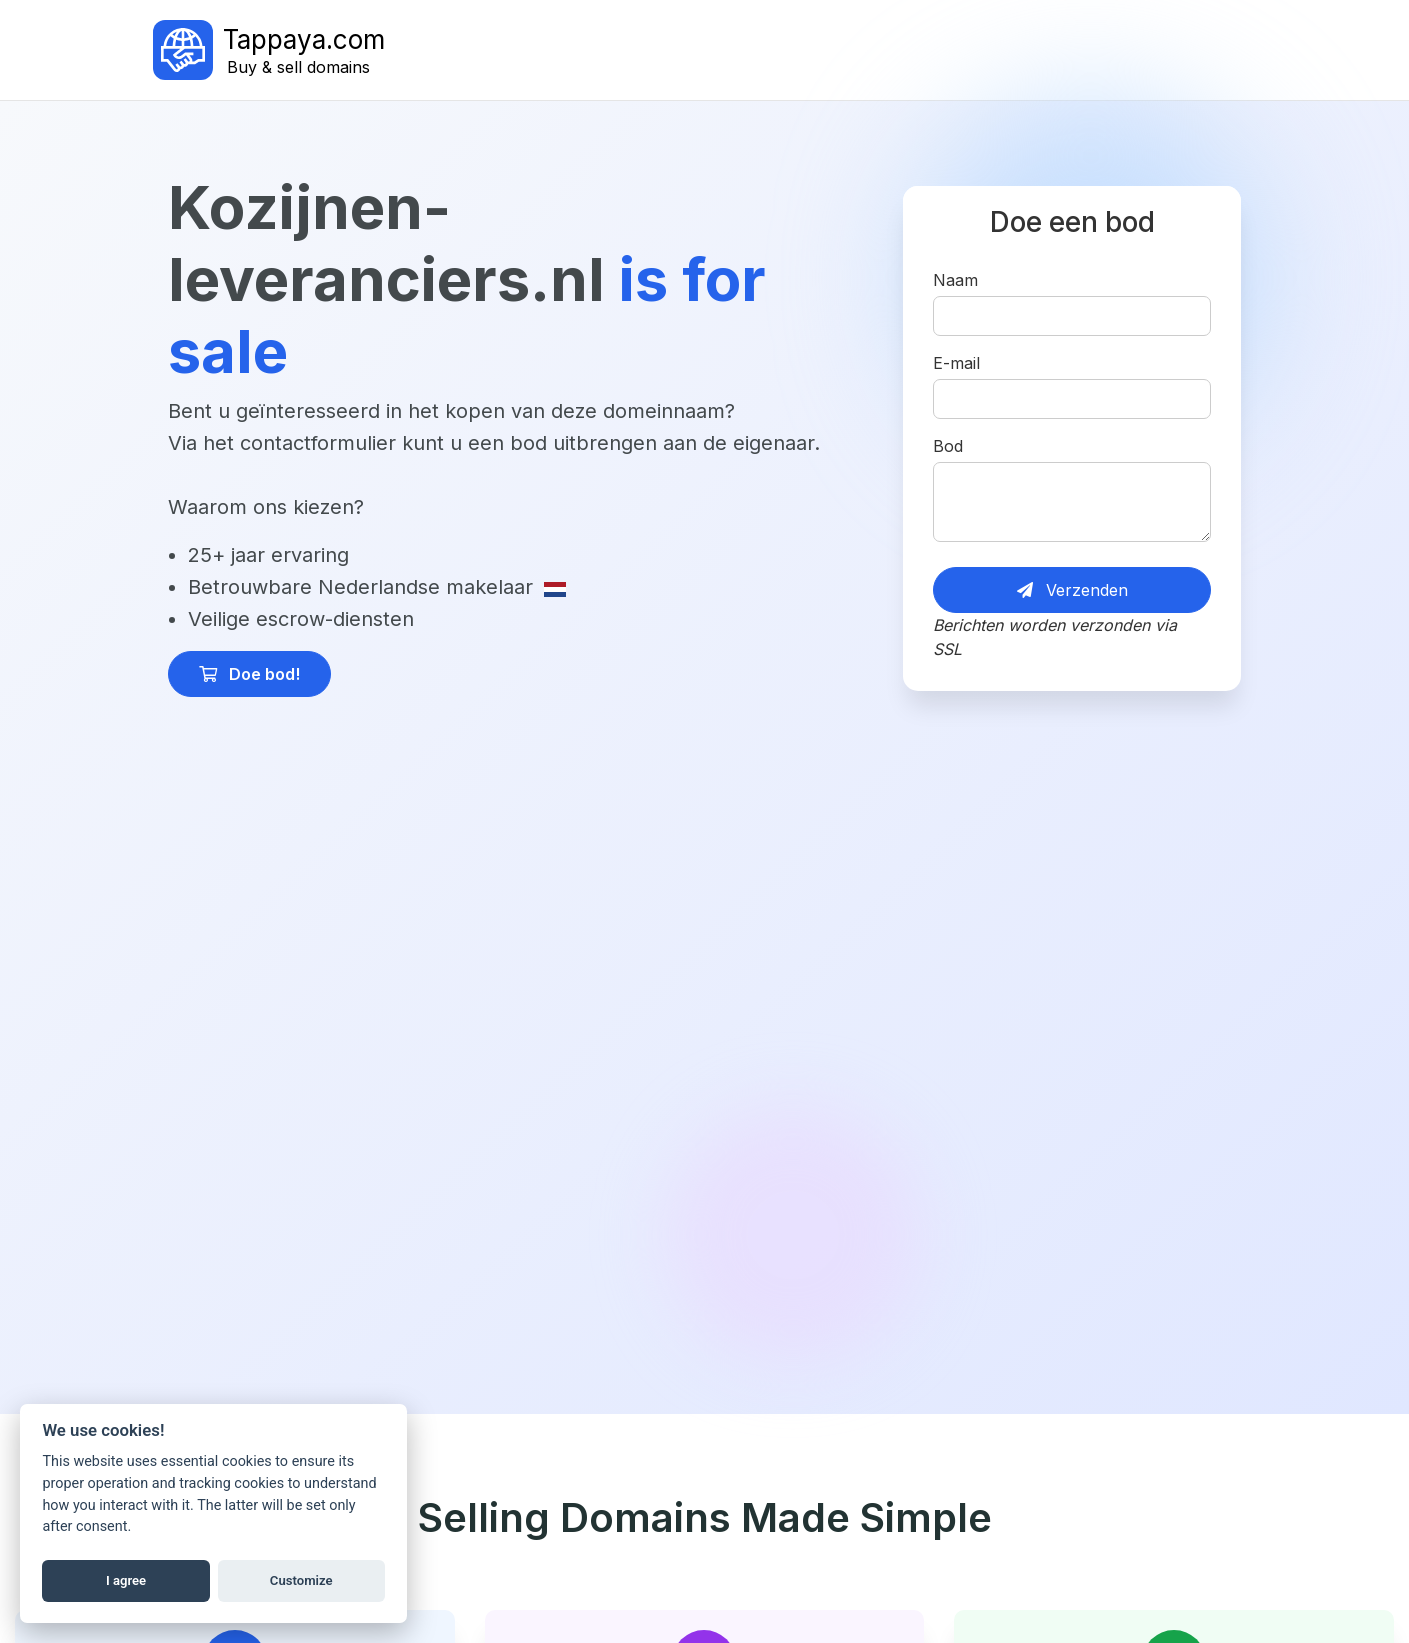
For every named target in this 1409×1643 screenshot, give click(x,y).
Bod (948, 446)
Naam (955, 280)
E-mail (956, 363)
